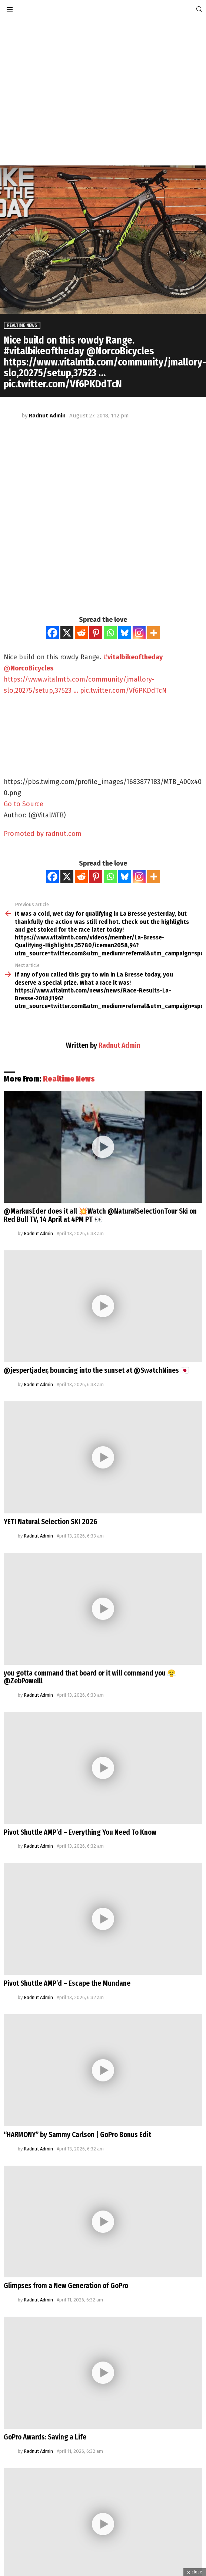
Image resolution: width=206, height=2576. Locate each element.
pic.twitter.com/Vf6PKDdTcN (123, 690)
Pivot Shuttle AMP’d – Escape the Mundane (67, 1983)
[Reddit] (81, 632)
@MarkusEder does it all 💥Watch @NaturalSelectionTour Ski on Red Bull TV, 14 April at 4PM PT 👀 (100, 1215)
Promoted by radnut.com (43, 834)
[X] (66, 632)
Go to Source (23, 804)
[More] (153, 632)
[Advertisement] (69, 91)
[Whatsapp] (110, 632)
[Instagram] (139, 632)
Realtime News (69, 1079)
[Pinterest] (95, 632)
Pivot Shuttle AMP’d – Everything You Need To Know (80, 1832)
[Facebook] (52, 632)
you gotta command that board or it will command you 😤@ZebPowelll (90, 1677)
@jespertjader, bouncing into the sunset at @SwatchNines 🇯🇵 (96, 1370)
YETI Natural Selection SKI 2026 (50, 1521)
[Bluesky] (124, 632)
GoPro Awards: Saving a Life (45, 2437)
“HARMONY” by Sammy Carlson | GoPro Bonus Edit (77, 2134)
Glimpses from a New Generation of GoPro (66, 2285)
